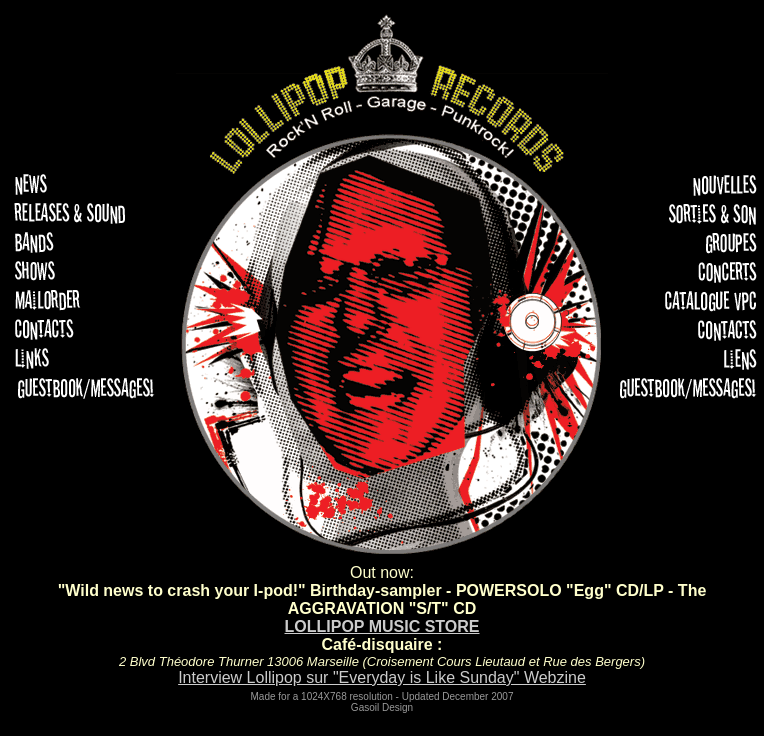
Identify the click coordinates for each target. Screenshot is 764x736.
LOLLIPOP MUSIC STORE (382, 626)
